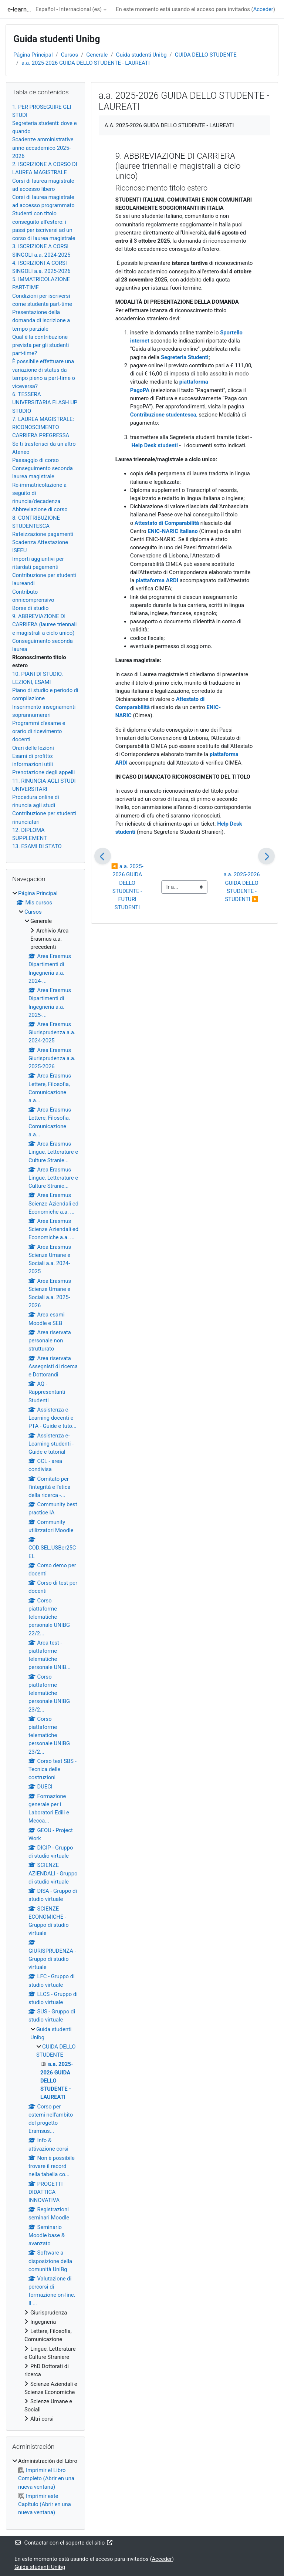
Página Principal (33, 54)
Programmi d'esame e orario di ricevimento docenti (38, 731)
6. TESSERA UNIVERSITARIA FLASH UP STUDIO (44, 402)
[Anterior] (102, 856)
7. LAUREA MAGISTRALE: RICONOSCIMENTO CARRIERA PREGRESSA (43, 427)
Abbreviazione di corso (40, 509)
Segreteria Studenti (185, 357)
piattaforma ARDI (157, 580)
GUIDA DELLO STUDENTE (206, 54)
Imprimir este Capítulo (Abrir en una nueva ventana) (44, 2504)
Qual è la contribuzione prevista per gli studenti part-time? (40, 345)
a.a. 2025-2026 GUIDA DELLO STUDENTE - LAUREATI (85, 63)
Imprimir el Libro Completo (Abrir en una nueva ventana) (46, 2478)
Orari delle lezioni (33, 748)
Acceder (263, 9)
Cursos (69, 54)
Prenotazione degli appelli (43, 772)
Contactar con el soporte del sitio (63, 2542)
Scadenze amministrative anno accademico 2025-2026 (43, 147)
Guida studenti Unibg (141, 54)
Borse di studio (30, 608)
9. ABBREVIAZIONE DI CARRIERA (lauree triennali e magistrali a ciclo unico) (44, 624)
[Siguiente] (266, 856)
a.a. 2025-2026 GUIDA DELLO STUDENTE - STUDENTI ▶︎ (242, 887)
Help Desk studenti (154, 445)
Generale (97, 54)
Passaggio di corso (35, 460)
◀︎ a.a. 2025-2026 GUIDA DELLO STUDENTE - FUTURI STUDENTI (127, 887)
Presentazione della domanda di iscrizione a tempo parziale (41, 320)
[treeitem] (45, 1656)
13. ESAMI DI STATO (37, 846)
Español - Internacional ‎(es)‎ (69, 9)
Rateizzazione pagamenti (42, 534)
